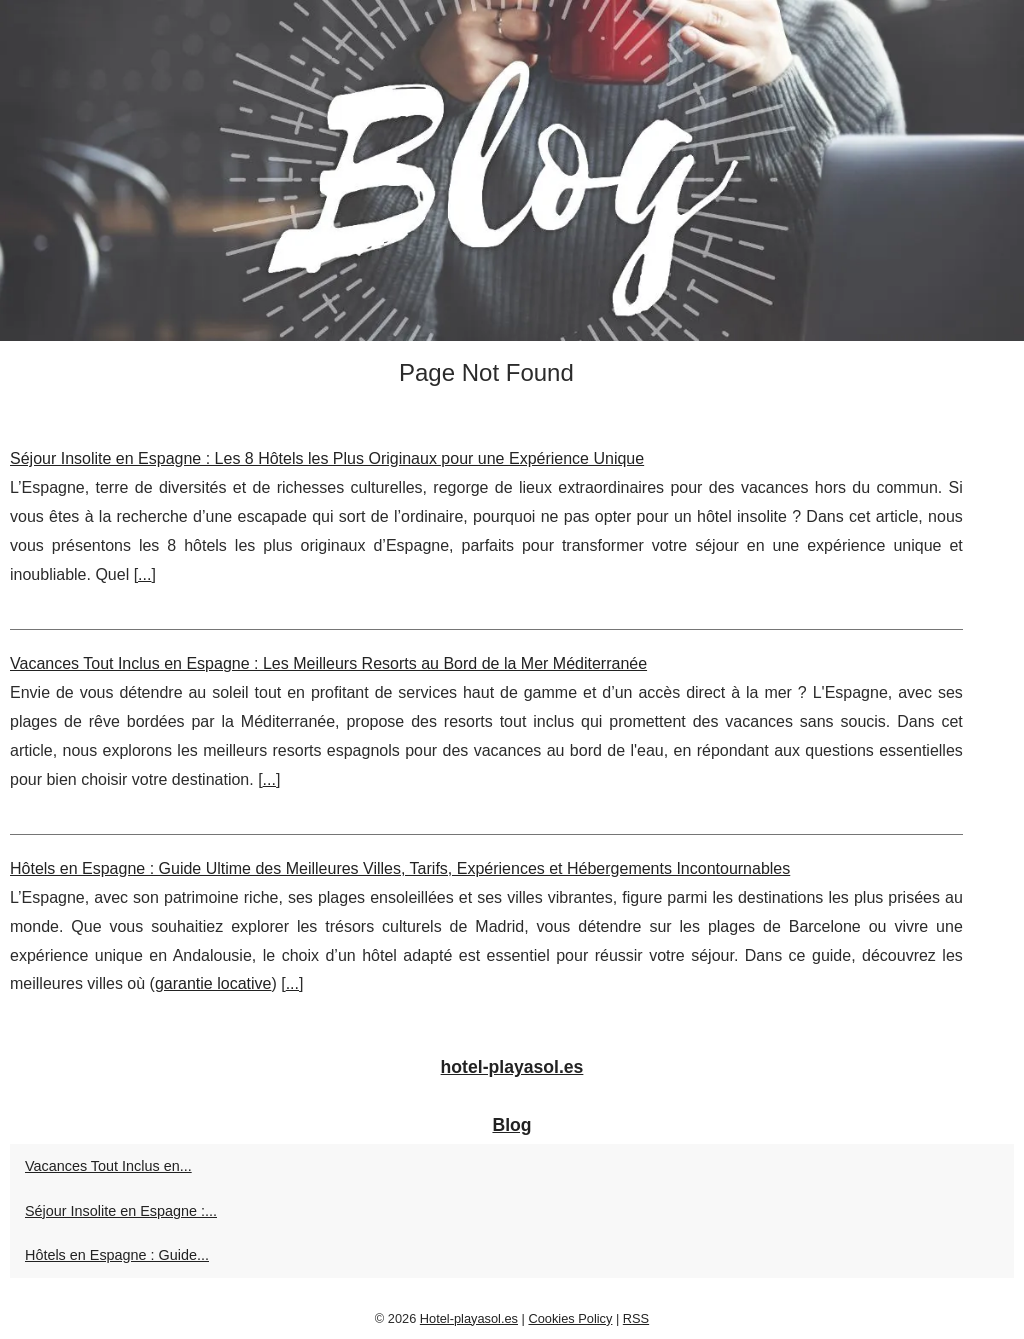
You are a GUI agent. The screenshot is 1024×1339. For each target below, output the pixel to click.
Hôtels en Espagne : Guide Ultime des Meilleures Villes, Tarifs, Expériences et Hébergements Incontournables (400, 868)
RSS (636, 1318)
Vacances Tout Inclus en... (108, 1166)
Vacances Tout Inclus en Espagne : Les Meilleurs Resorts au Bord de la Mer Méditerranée (328, 663)
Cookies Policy (570, 1318)
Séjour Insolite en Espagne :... (121, 1211)
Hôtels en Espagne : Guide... (117, 1255)
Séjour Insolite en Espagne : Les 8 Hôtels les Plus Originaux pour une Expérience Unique (327, 458)
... (144, 574)
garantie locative (213, 983)
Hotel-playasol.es (469, 1318)
